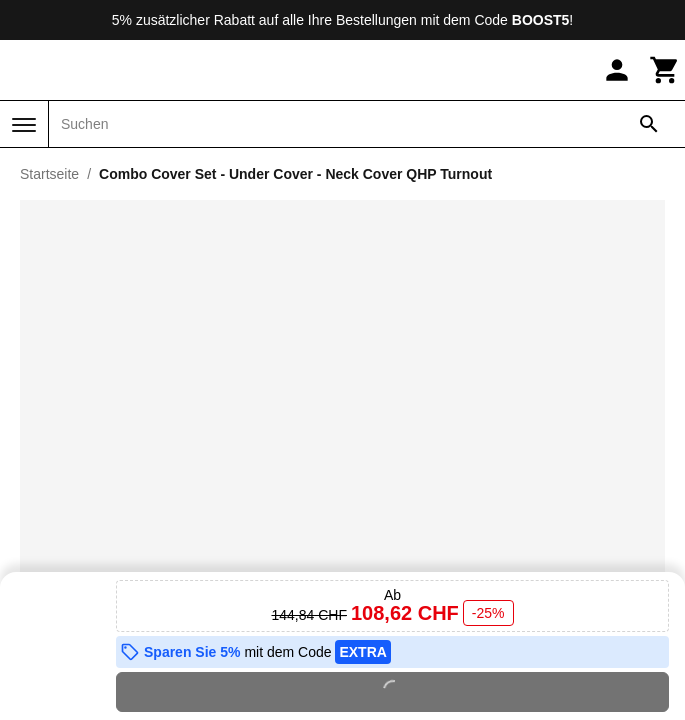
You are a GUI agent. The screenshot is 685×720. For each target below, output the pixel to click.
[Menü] (24, 125)
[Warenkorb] (665, 70)
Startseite (49, 174)
